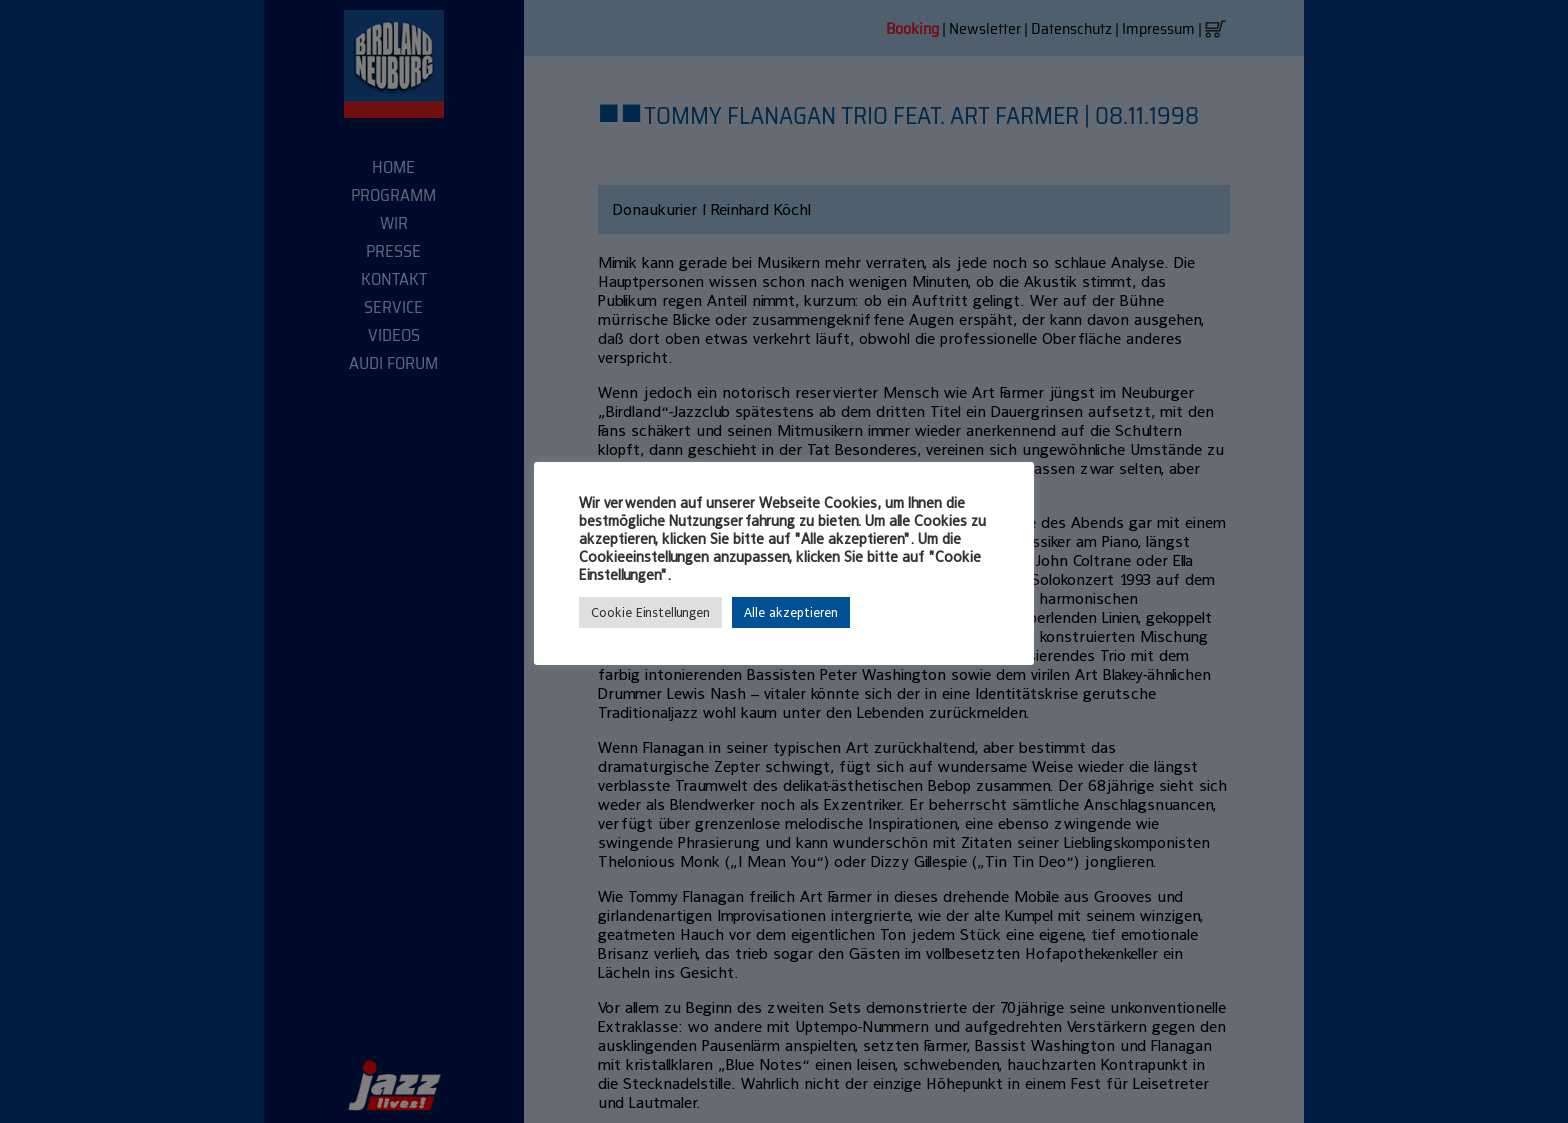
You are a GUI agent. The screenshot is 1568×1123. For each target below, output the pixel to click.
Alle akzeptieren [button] (791, 612)
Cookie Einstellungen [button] (650, 612)
